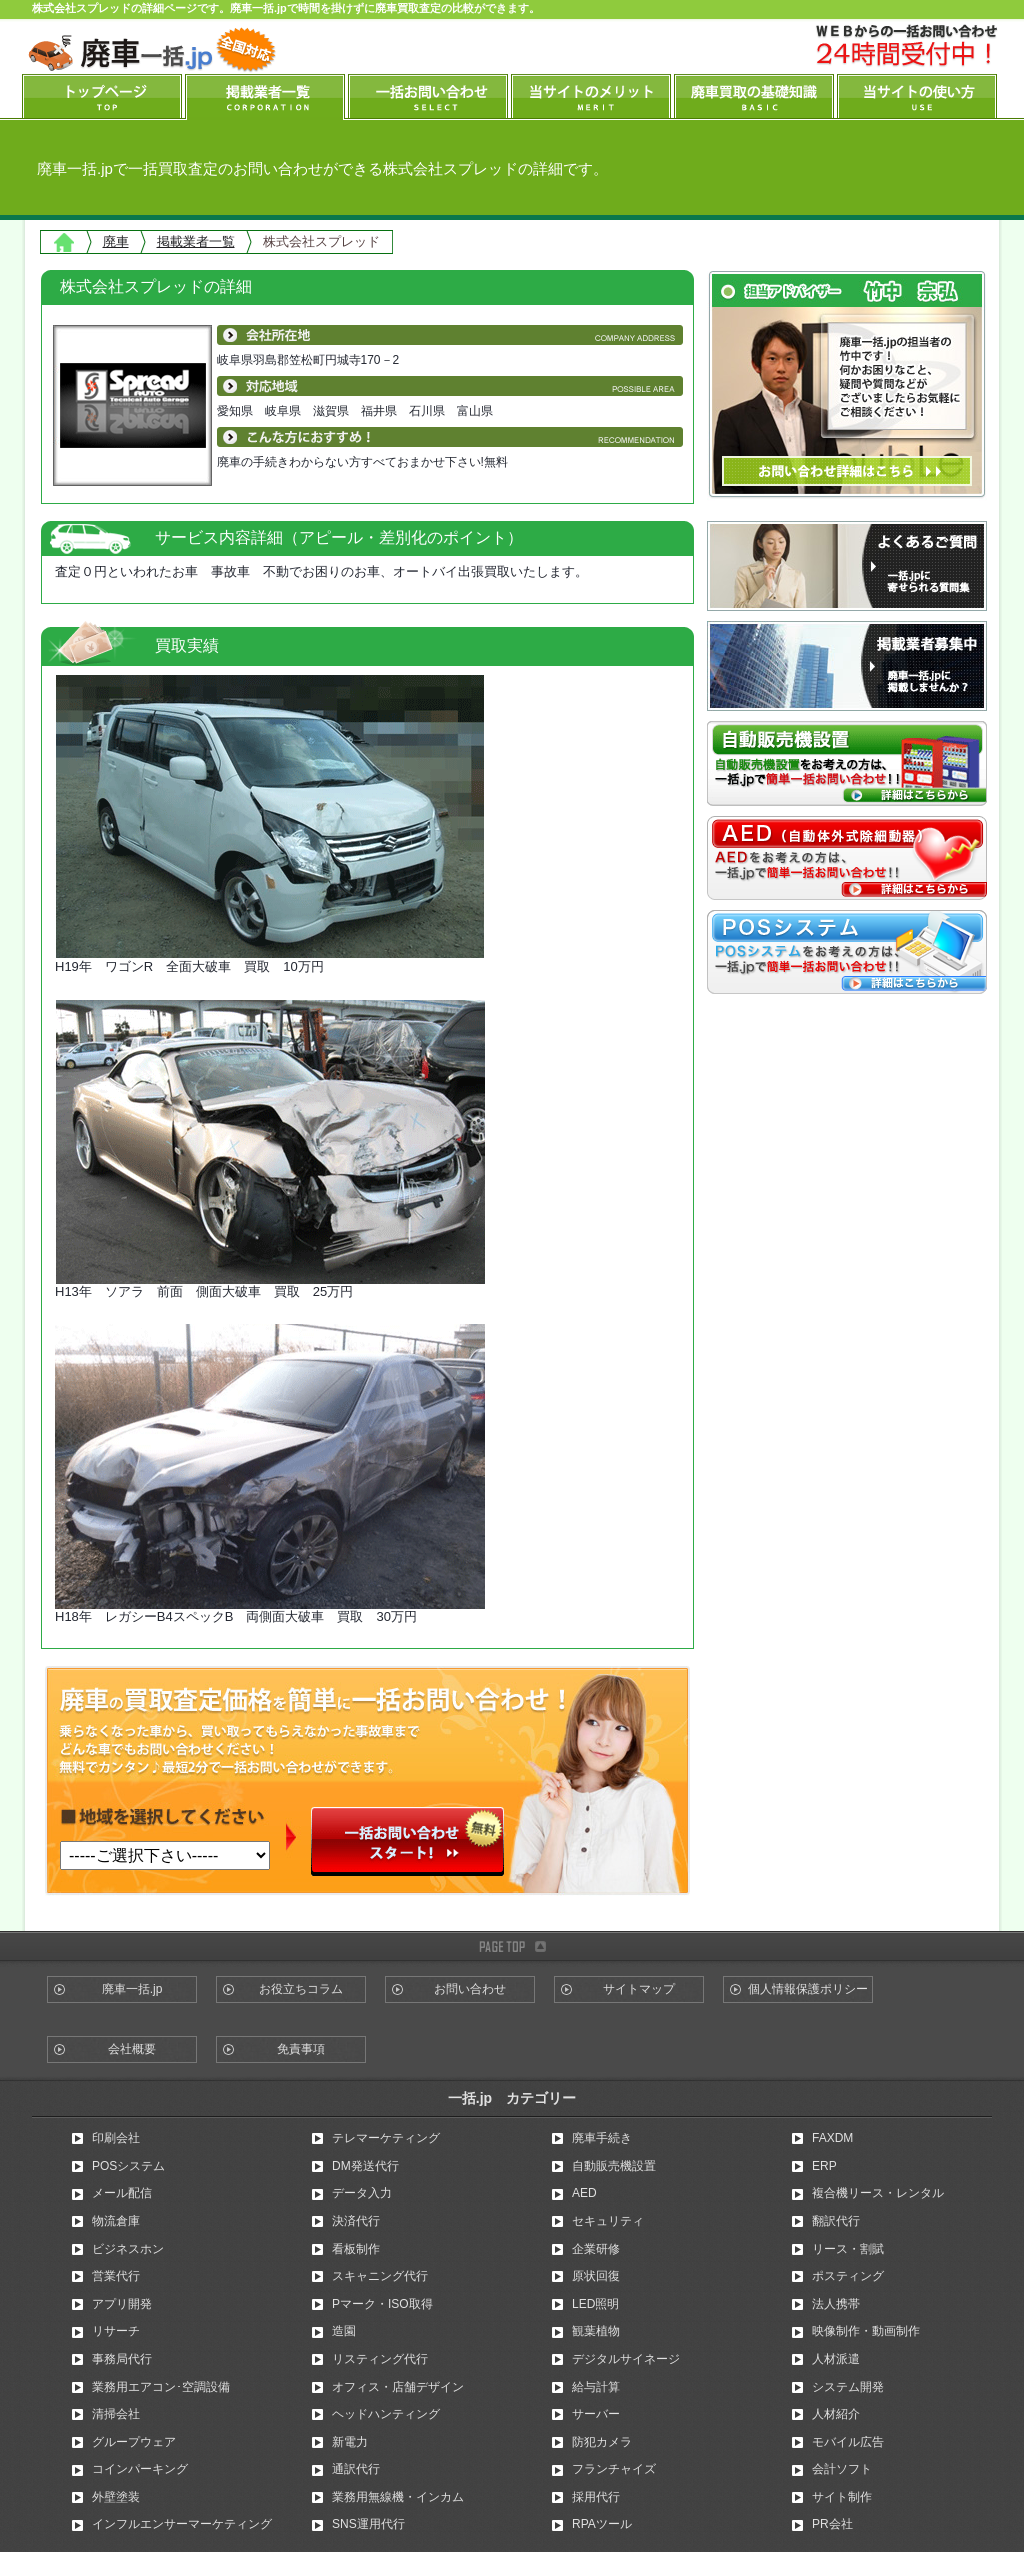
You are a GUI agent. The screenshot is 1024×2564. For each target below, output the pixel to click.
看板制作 (356, 2249)
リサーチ (116, 2331)
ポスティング (848, 2276)
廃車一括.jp (132, 1989)
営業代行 (116, 2276)
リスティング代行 (380, 2359)
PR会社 (832, 2524)
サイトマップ (639, 1989)
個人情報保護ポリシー (808, 1989)
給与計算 (596, 2387)
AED (584, 2193)
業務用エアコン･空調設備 (161, 2387)
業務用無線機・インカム (398, 2497)
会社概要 (132, 2049)
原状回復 (596, 2276)
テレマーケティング (386, 2138)
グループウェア (134, 2442)
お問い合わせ (470, 1989)
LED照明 (595, 2304)
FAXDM (832, 2138)
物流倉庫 (116, 2221)
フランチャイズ (614, 2469)
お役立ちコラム (301, 1989)
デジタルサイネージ (626, 2359)
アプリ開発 (122, 2304)
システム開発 (848, 2387)
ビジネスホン (128, 2249)
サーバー (596, 2414)
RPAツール (602, 2524)
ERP (824, 2166)
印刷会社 (116, 2138)
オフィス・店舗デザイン (398, 2387)
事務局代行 (122, 2359)
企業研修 (596, 2249)
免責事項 (301, 2049)
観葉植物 (596, 2331)
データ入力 (362, 2193)
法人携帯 (836, 2304)
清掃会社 (116, 2414)
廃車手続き (602, 2138)
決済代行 (356, 2221)
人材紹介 (836, 2414)
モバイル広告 (848, 2442)
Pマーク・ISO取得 (382, 2304)
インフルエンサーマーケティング (182, 2524)
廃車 (116, 241)
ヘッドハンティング (386, 2414)
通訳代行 (356, 2469)
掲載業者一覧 (196, 241)
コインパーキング (140, 2469)
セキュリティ (608, 2221)
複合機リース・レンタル (878, 2193)
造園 (344, 2331)
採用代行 (596, 2497)
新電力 (350, 2442)
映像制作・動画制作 (866, 2331)
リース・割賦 (848, 2249)
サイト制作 (842, 2497)
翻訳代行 (836, 2221)
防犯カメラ (602, 2442)
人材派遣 (836, 2359)
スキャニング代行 (380, 2276)
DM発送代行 (365, 2166)
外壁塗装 (116, 2497)
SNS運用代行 (368, 2524)
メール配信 (122, 2193)
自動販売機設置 (614, 2166)
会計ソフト (842, 2469)
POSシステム (128, 2166)
